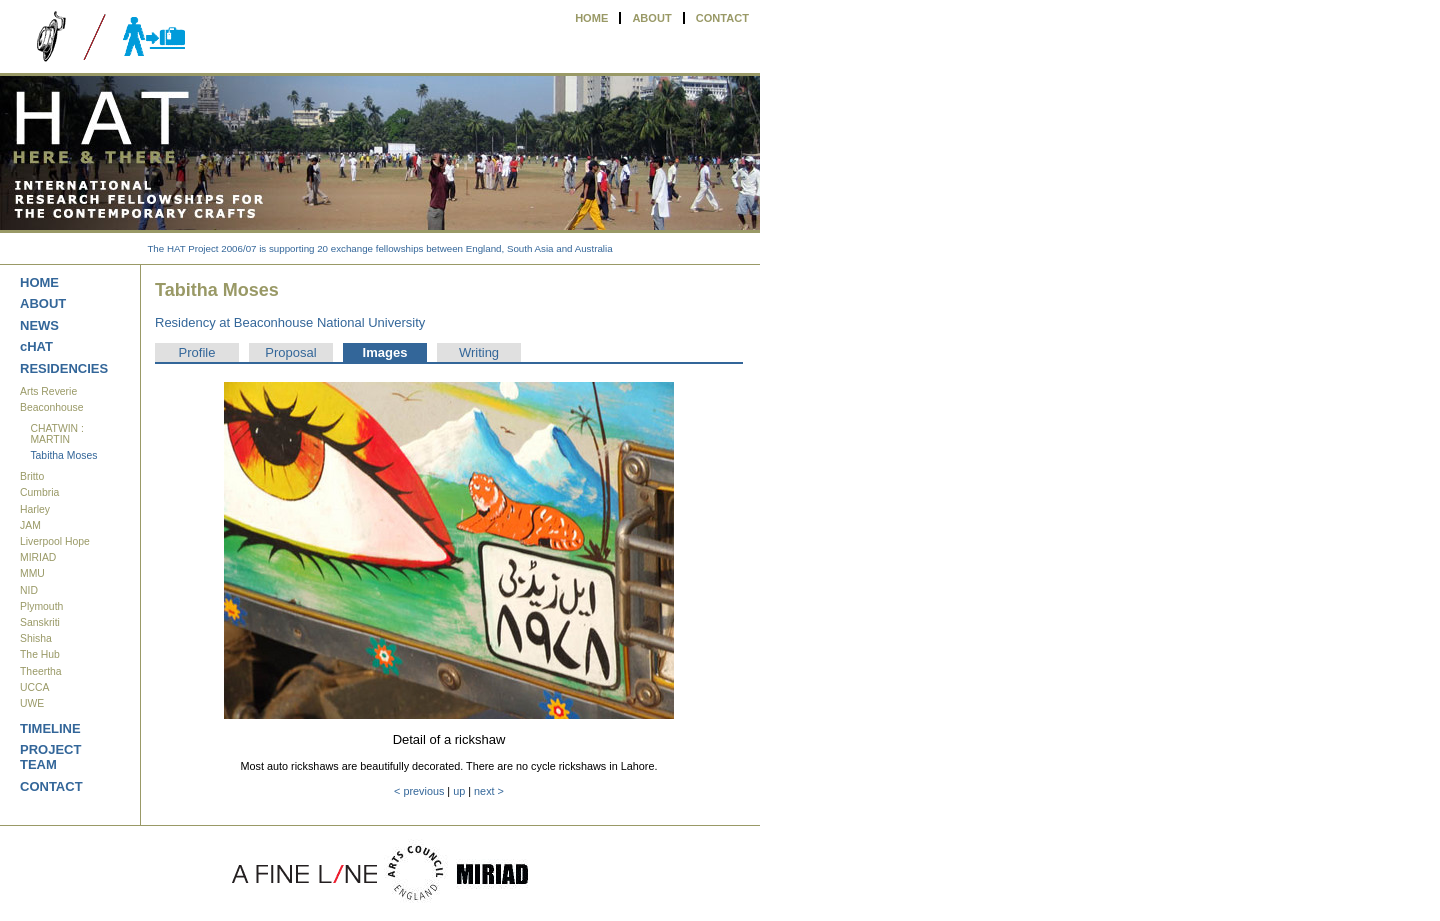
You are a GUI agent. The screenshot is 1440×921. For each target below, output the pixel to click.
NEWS (39, 325)
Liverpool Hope (55, 541)
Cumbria (39, 492)
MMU (32, 573)
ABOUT (651, 18)
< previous (419, 791)
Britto (32, 476)
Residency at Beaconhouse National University (290, 322)
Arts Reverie (48, 391)
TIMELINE (50, 728)
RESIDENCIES (64, 368)
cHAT (36, 346)
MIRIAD (38, 557)
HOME (591, 18)
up (459, 791)
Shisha (36, 638)
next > (489, 791)
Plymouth (41, 606)
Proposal (290, 352)
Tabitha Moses (63, 455)
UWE (32, 703)
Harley (35, 509)
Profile (197, 352)
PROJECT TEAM (50, 757)
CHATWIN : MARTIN (57, 434)
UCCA (34, 687)
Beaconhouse (52, 407)
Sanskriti (40, 622)
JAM (30, 525)
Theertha (41, 671)
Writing (479, 352)
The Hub (40, 654)
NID (29, 590)
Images (385, 352)
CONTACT (722, 18)
